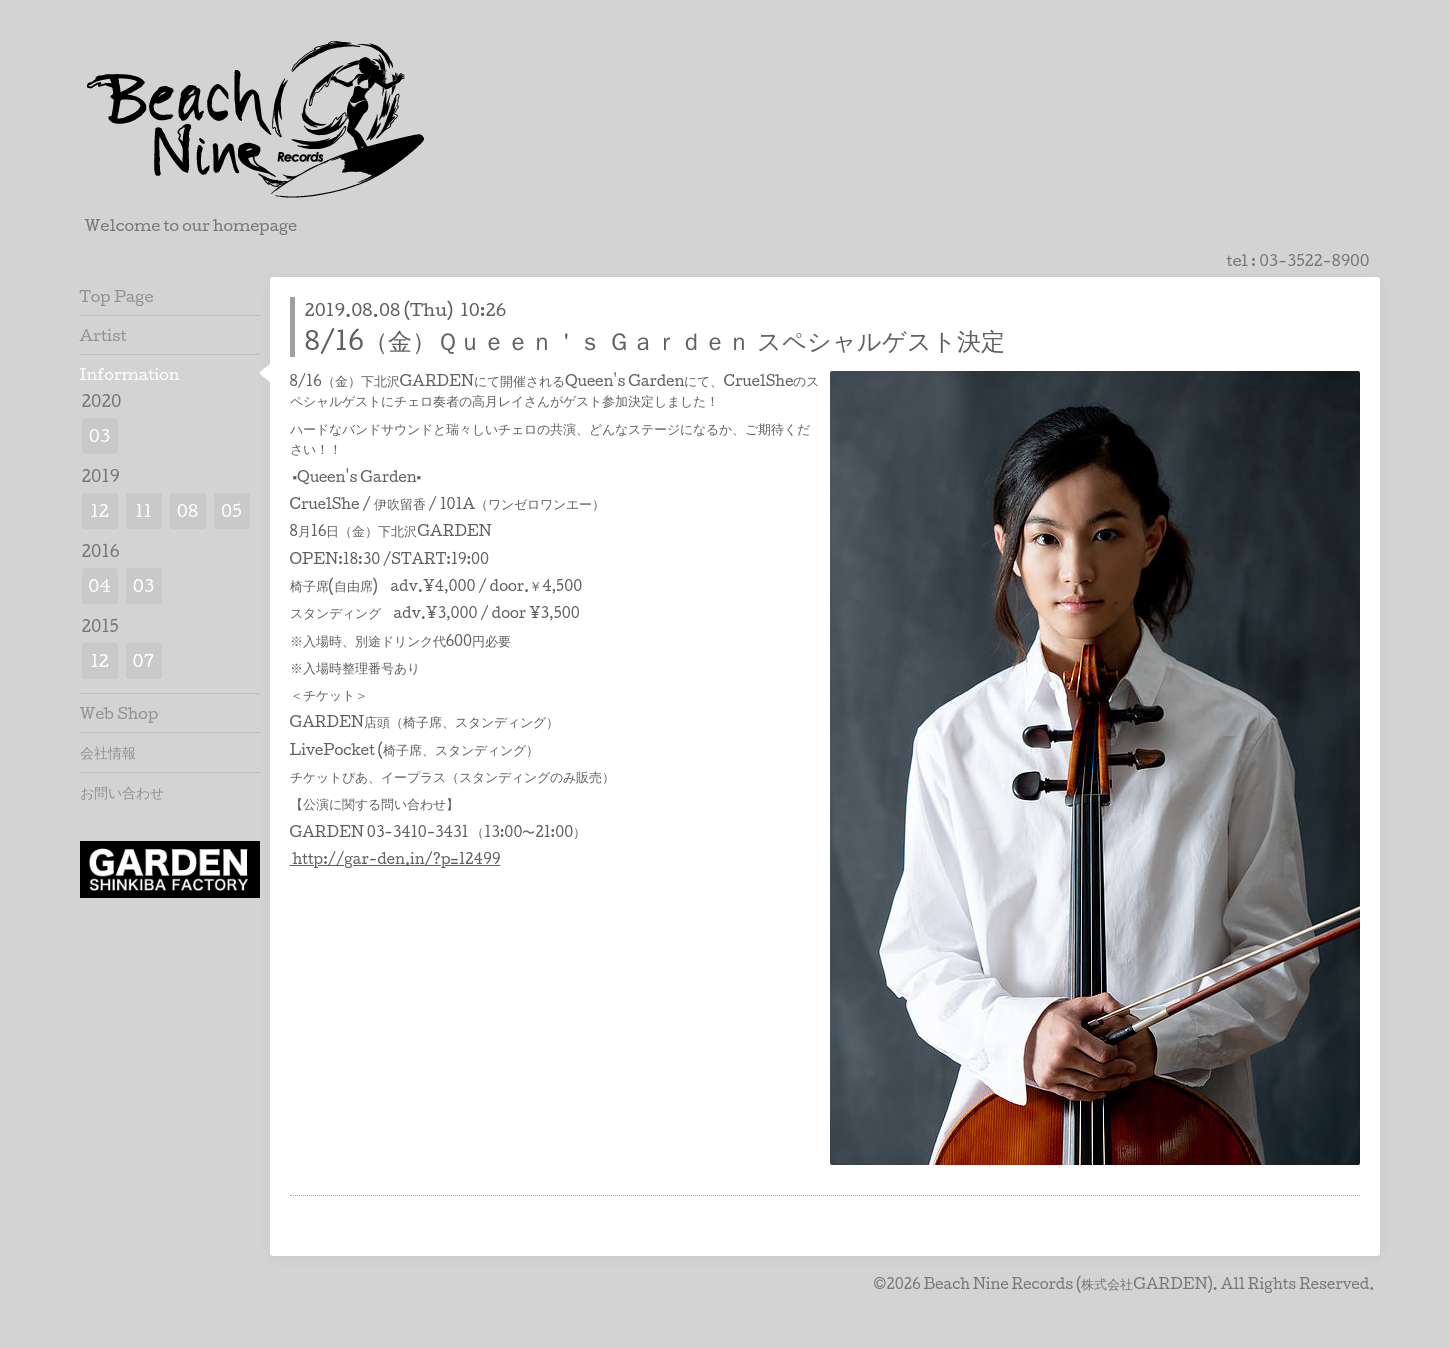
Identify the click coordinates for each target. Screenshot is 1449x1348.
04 (99, 585)
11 (143, 510)
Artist (103, 335)
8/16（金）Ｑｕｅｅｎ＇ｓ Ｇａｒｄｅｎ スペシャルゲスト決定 (655, 340)
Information (130, 374)
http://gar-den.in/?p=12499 (395, 858)
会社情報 (108, 752)
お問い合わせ (122, 792)
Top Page (117, 296)
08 (187, 510)
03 (100, 435)
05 (231, 510)
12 (99, 510)
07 (144, 660)
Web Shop (119, 713)
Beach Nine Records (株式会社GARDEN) (1068, 1283)
